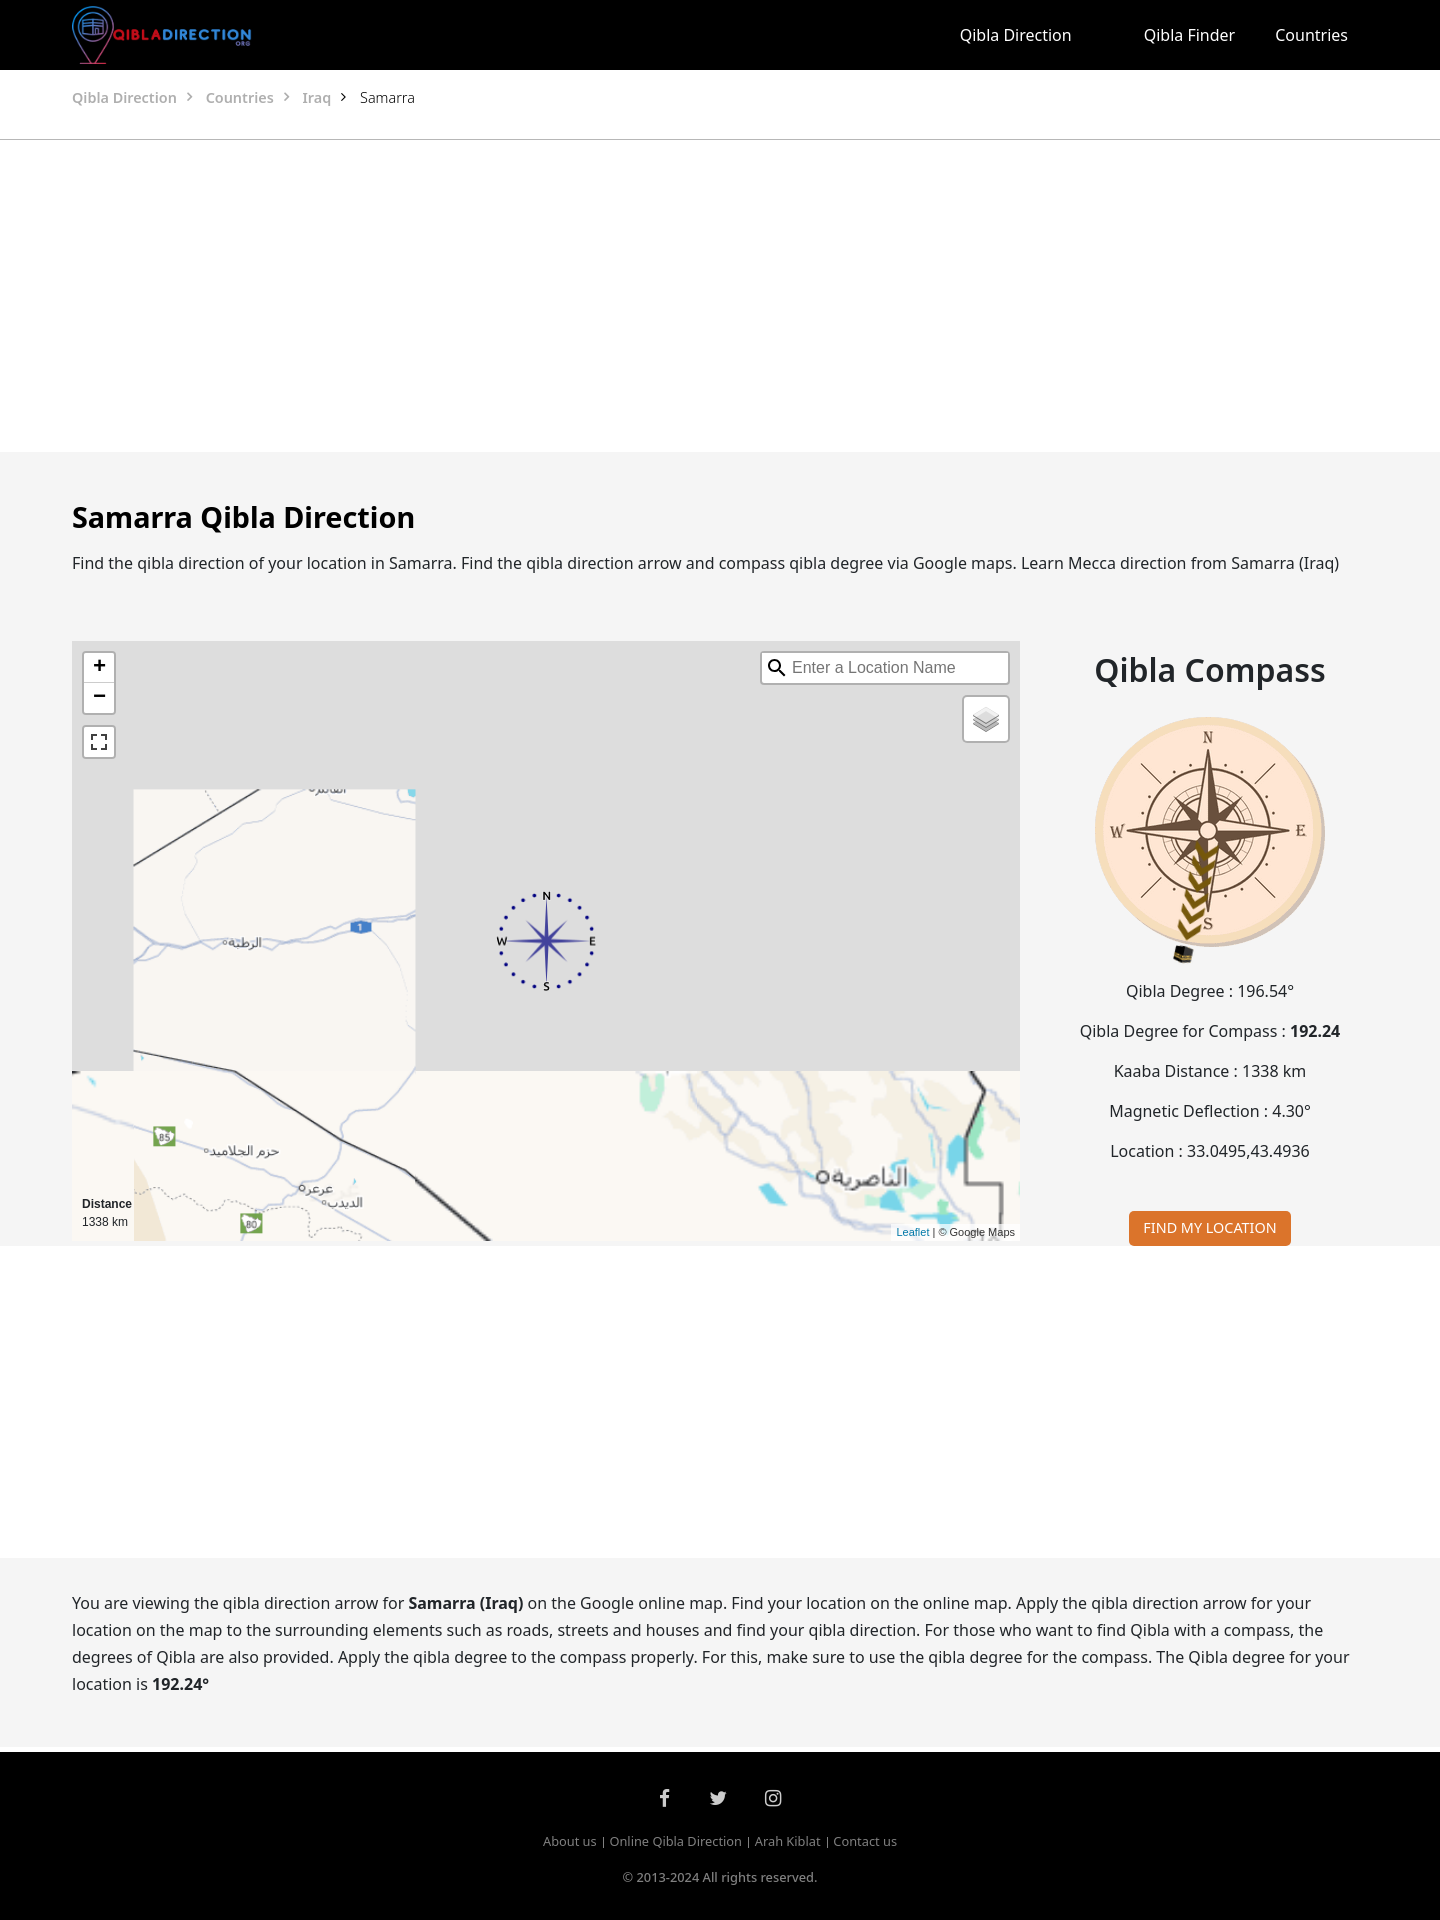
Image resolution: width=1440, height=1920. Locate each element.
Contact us (865, 1841)
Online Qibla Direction (675, 1841)
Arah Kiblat (788, 1841)
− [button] (99, 698)
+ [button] (99, 668)
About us (570, 1841)
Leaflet (912, 1232)
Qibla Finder (1190, 35)
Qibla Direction (1016, 35)
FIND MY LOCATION (1209, 1227)
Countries (1311, 35)
